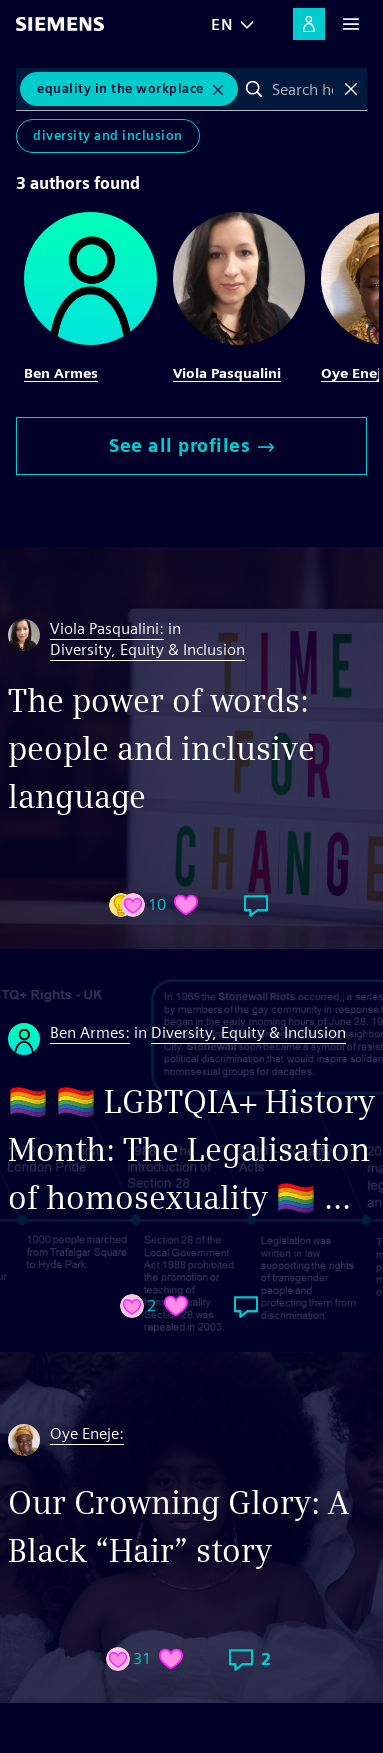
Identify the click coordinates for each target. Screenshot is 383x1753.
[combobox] (303, 89)
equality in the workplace (120, 88)
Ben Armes (61, 373)
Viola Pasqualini (227, 373)
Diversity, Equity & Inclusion (147, 649)
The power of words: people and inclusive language (161, 748)
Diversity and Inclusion (108, 135)
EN (222, 24)
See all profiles (191, 445)
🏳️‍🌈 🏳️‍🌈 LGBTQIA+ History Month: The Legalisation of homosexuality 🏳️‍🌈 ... (191, 1149)
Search (254, 89)
